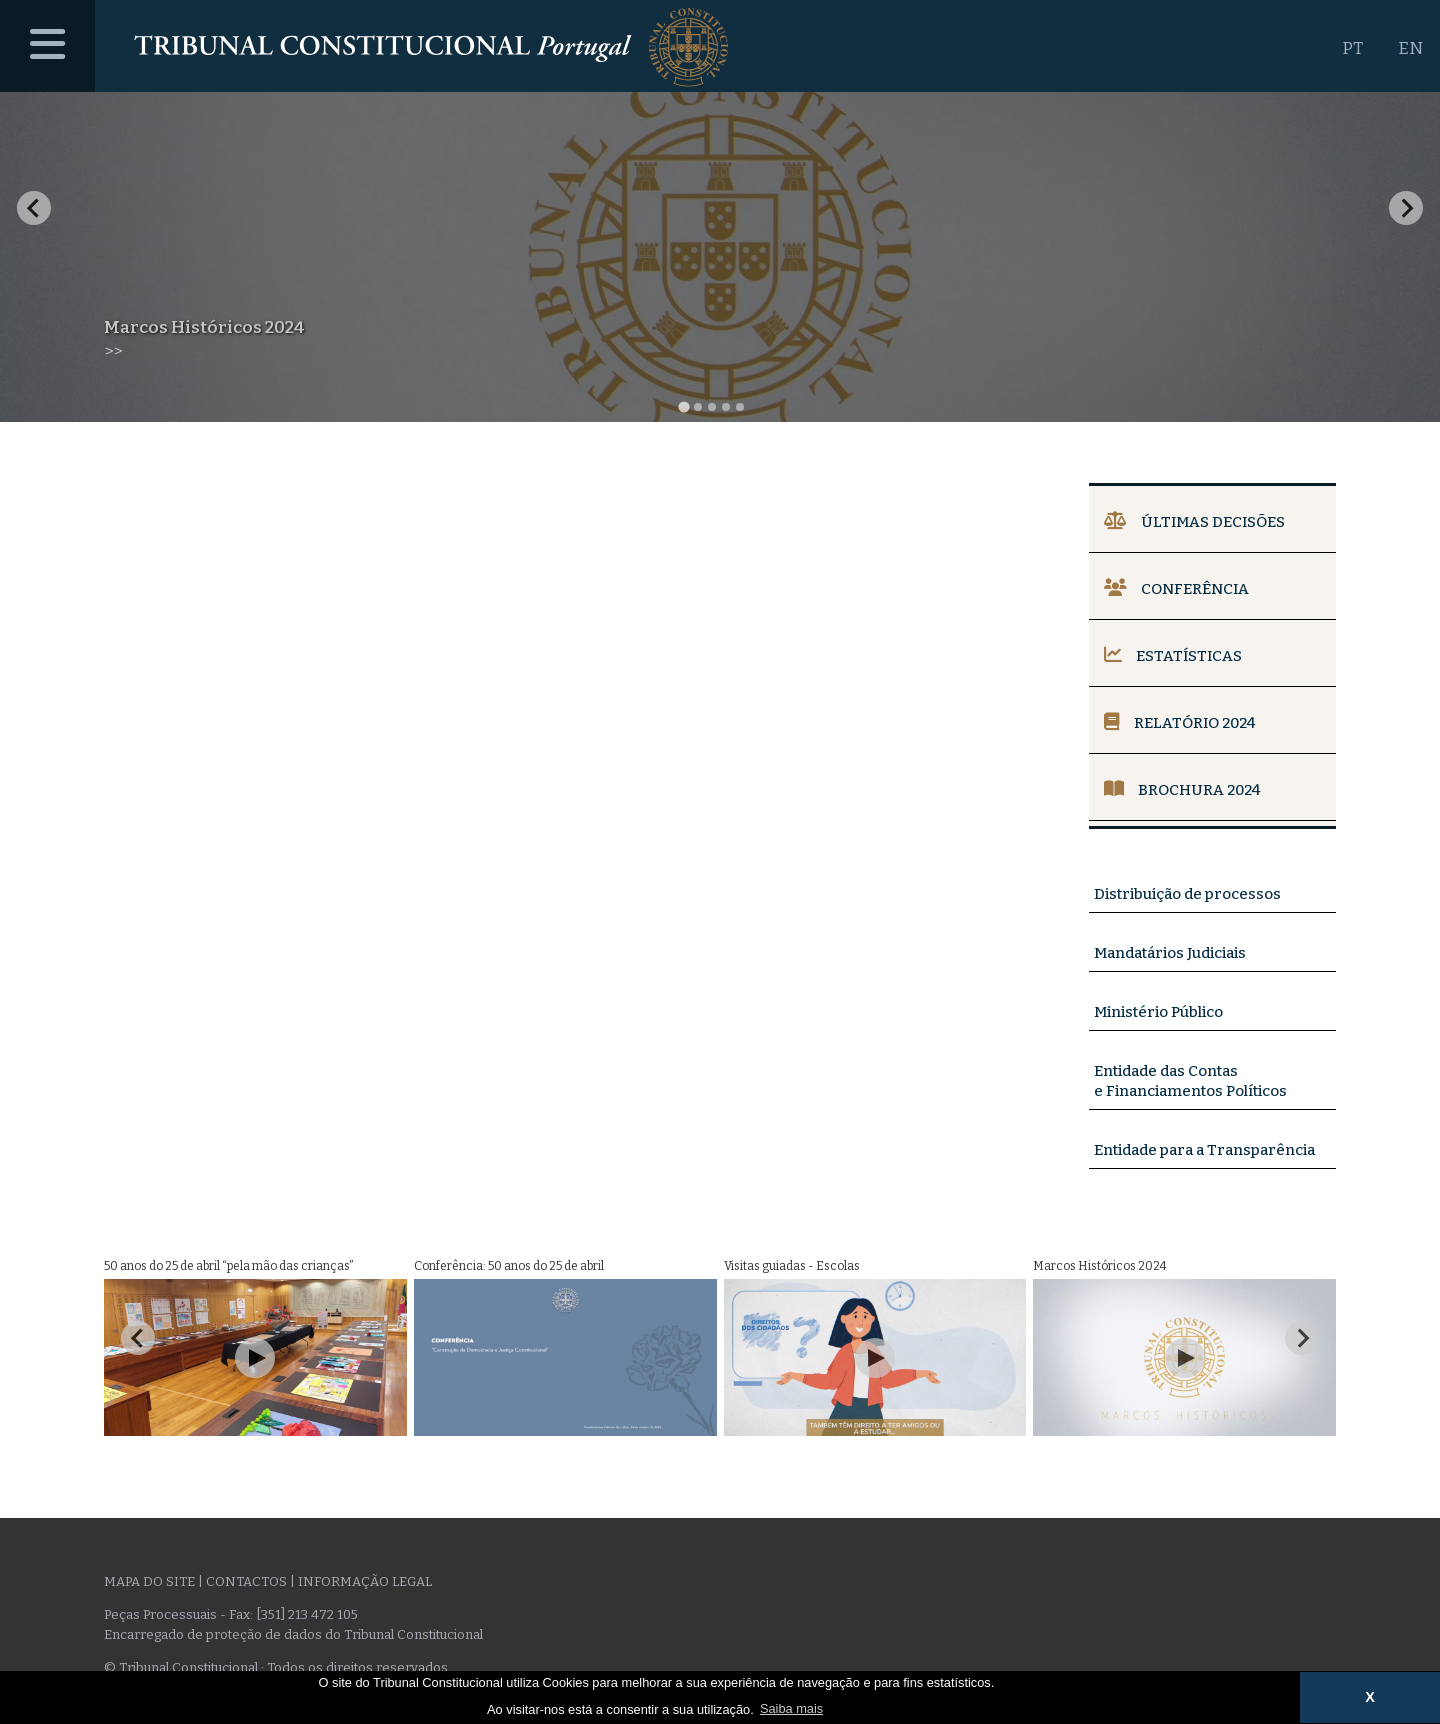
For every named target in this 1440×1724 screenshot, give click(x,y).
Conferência (1176, 589)
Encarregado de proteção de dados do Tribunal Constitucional (293, 1634)
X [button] (1370, 1697)
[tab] (683, 406)
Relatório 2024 (1180, 723)
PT (1352, 48)
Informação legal (365, 1581)
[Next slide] (1406, 208)
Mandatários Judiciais (1170, 953)
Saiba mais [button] (791, 1708)
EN (1410, 48)
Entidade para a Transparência (1204, 1150)
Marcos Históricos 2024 (204, 327)
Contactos (246, 1581)
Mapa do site (149, 1581)
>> (113, 351)
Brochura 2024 (1182, 790)
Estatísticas (1173, 656)
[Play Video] (255, 1358)
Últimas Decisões (1194, 522)
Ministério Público (1158, 1012)
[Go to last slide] (34, 208)
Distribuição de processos (1187, 894)
